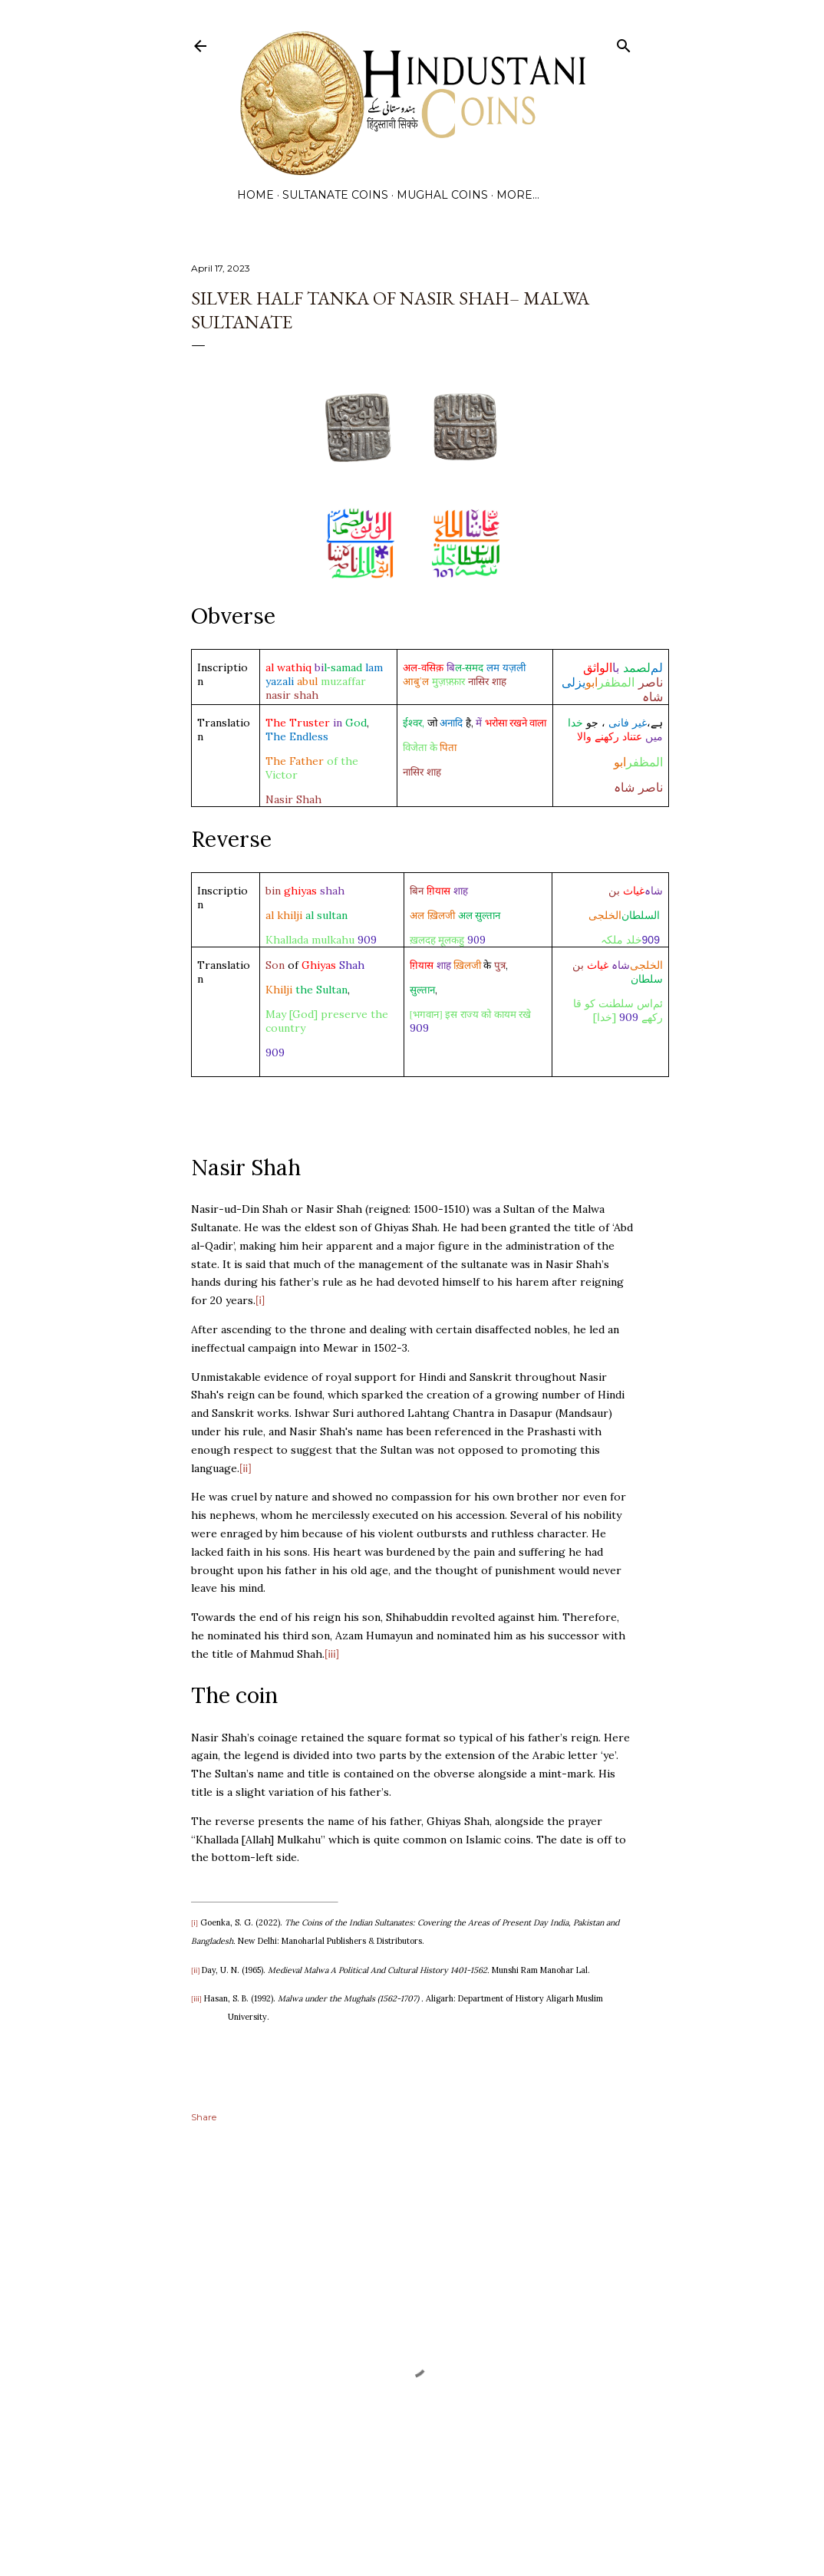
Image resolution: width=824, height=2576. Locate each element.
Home (255, 195)
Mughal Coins (442, 195)
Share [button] (203, 2117)
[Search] (624, 43)
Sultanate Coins (335, 195)
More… (517, 195)
